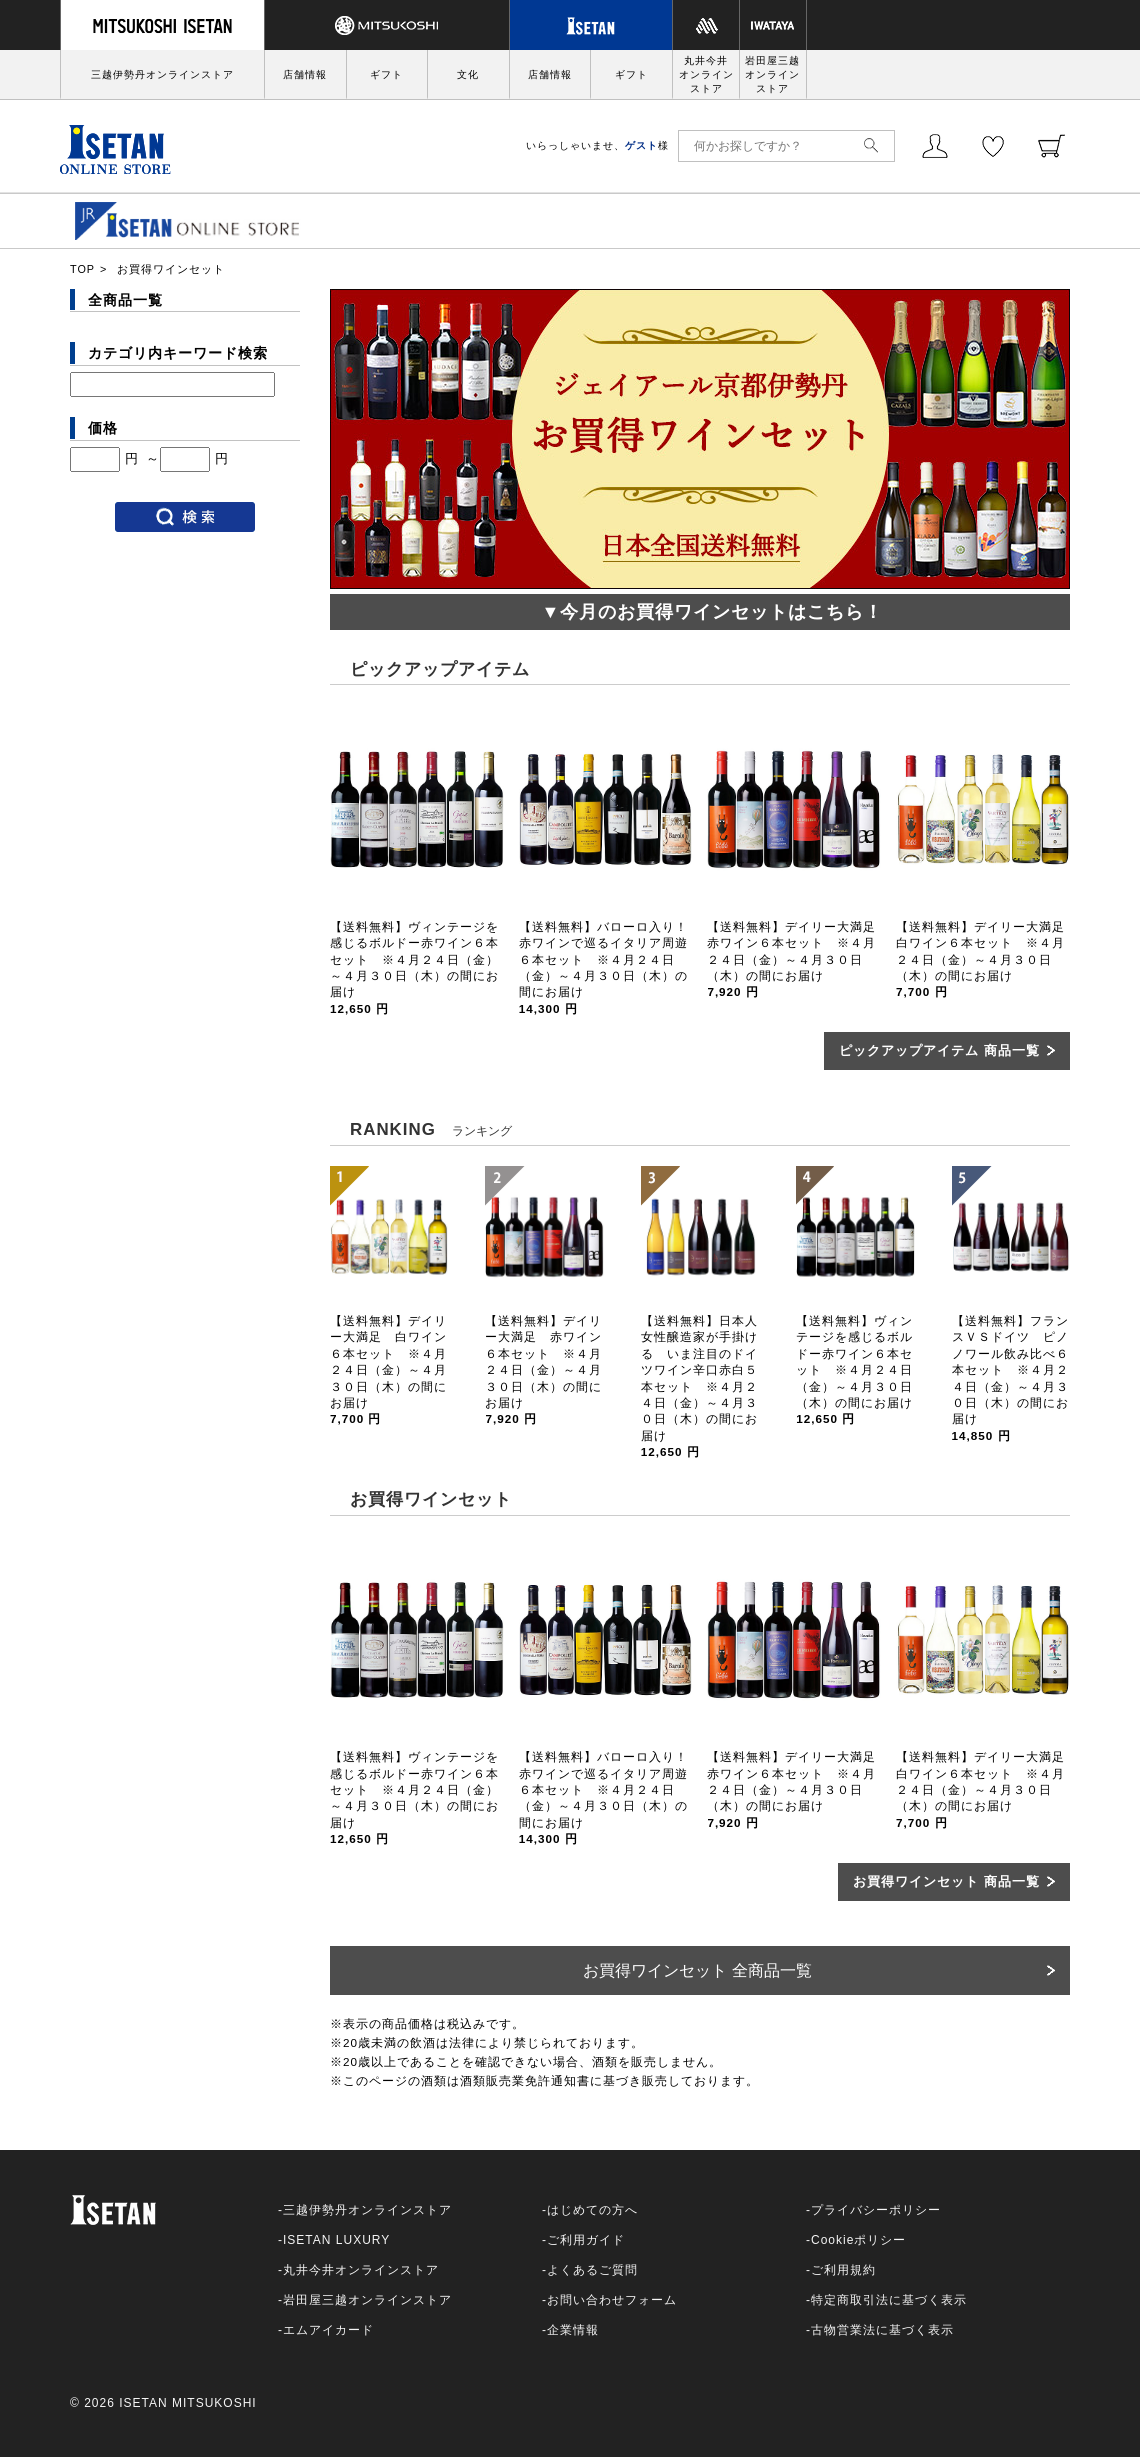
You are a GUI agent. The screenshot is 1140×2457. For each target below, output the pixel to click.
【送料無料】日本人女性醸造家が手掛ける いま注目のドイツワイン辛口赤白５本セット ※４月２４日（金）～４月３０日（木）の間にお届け (699, 1386)
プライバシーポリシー (876, 2210)
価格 (103, 428)
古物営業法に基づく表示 (882, 2330)
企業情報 (573, 2330)
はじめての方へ (592, 2210)
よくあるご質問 (592, 2270)
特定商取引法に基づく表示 (889, 2300)
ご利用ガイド (586, 2240)
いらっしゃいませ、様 (597, 145)
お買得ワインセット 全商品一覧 (697, 1970)
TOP (82, 269)
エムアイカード (328, 2330)
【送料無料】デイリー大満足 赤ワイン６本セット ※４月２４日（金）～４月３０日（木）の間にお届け (798, 959)
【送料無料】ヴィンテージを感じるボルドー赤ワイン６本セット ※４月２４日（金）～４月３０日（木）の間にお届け (854, 1369)
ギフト (386, 74)
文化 (468, 74)
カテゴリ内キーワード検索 (178, 353)
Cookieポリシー (858, 2240)
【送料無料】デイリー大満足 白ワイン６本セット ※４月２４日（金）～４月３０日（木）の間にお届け (987, 959)
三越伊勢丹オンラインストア (162, 74)
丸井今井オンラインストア (706, 74)
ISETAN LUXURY (336, 2240)
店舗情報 (305, 74)
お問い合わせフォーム (612, 2300)
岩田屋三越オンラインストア (772, 74)
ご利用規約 (843, 2270)
